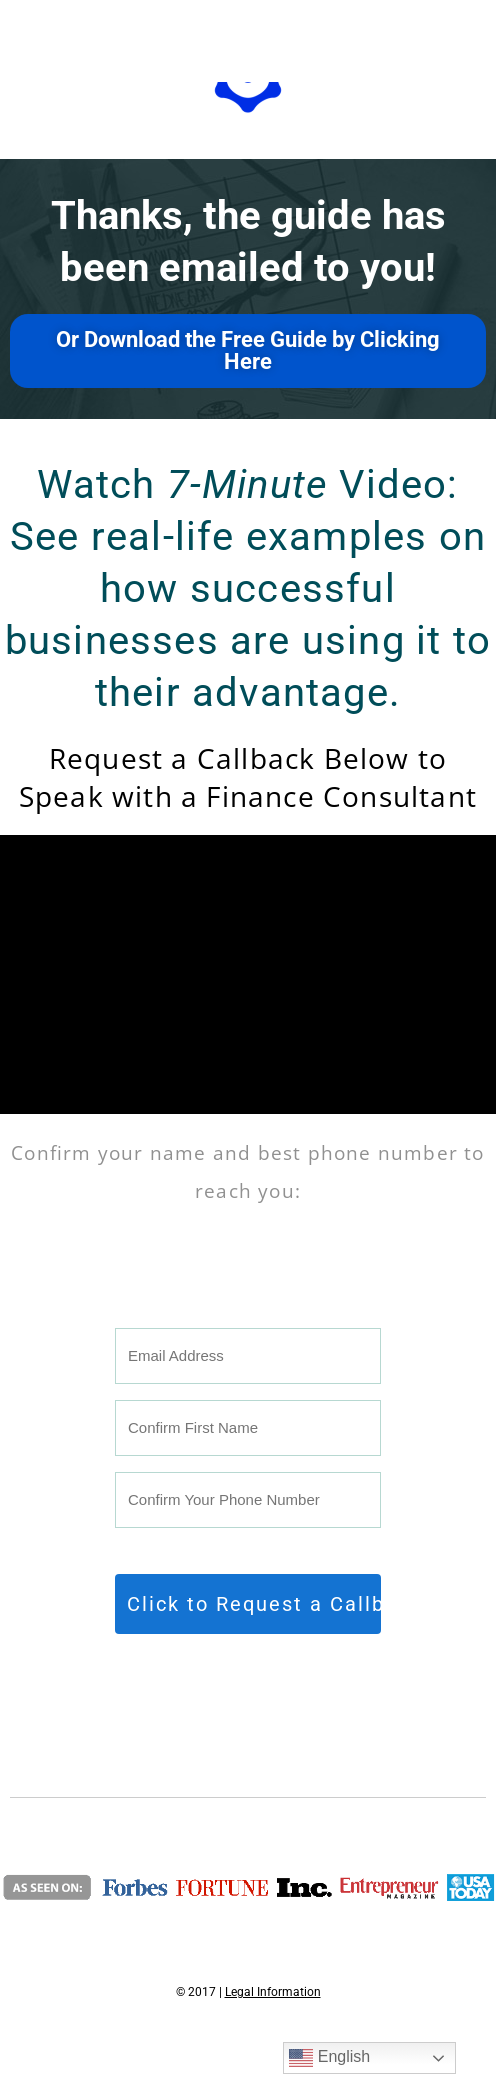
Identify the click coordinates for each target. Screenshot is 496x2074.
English (329, 2058)
